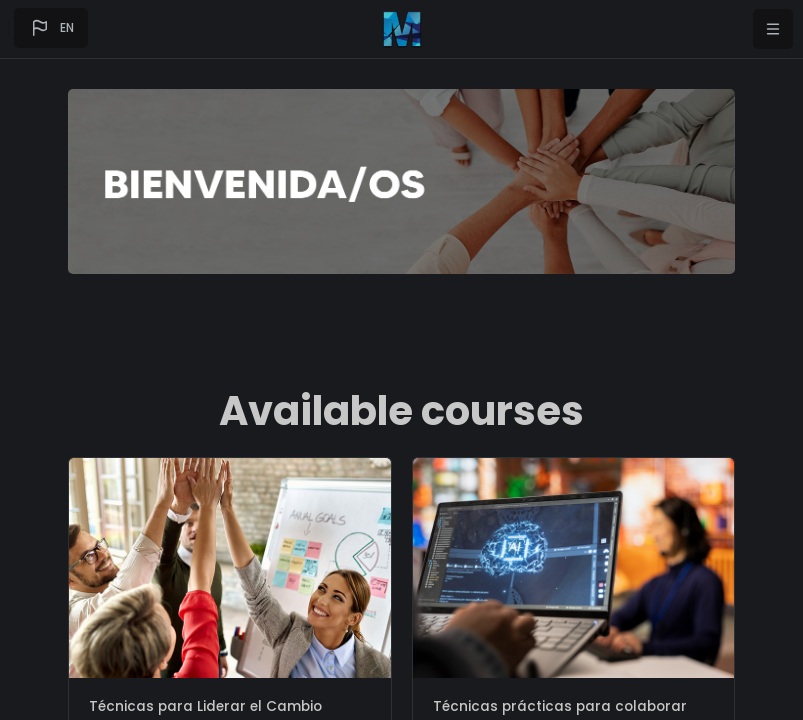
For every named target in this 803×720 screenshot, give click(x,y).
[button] (51, 28)
